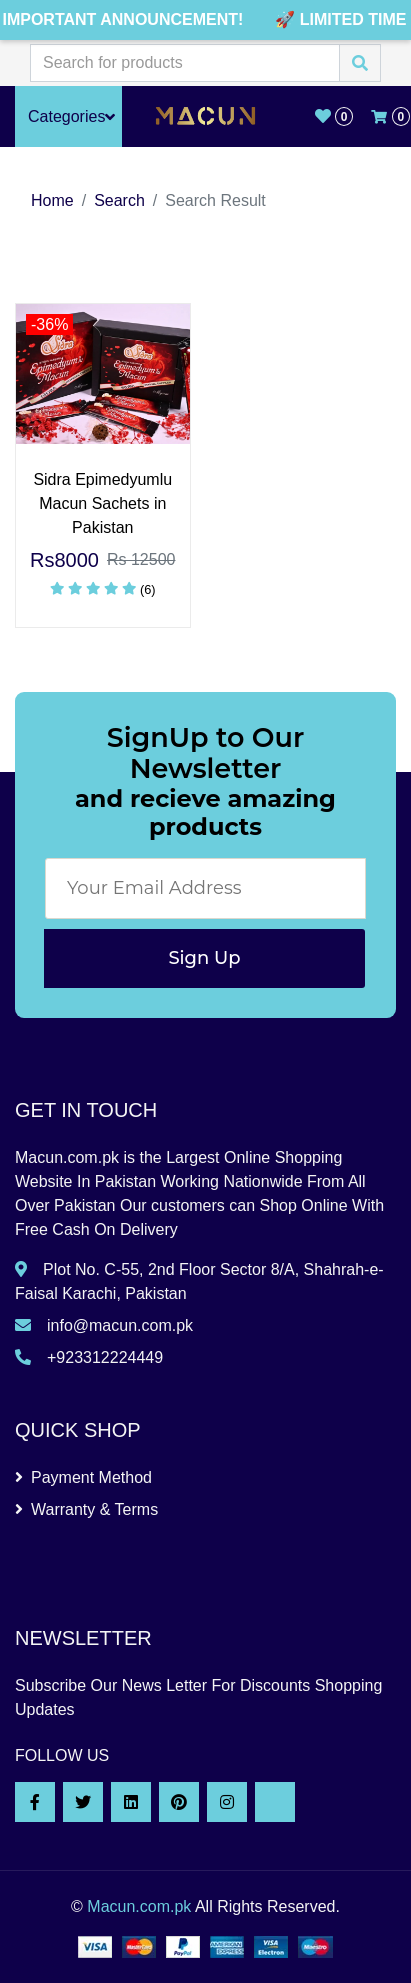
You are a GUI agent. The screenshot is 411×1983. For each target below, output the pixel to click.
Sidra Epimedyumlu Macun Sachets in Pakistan (102, 503)
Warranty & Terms (86, 1509)
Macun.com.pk (139, 1906)
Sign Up (204, 958)
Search (119, 200)
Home (52, 200)
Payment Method (83, 1477)
